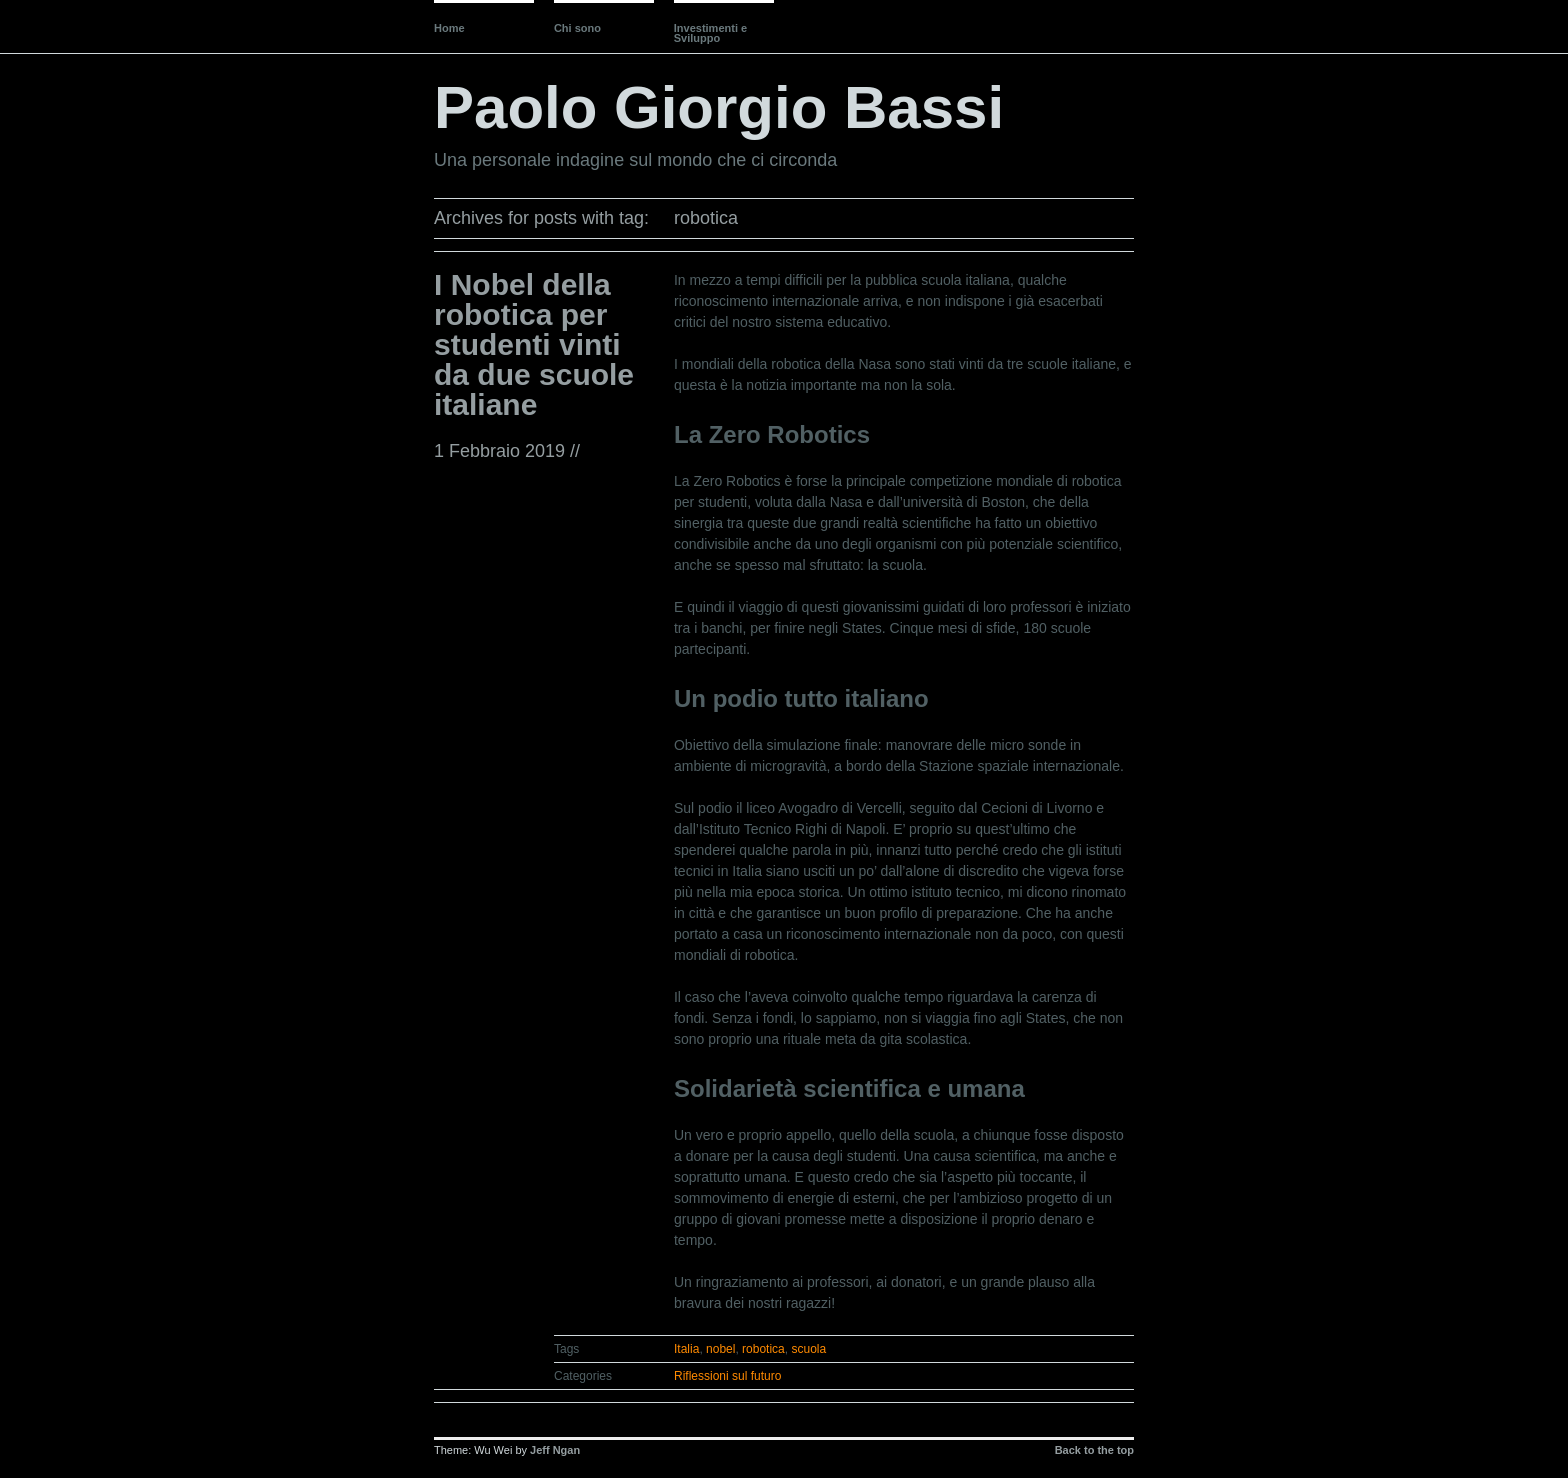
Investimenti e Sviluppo (710, 33)
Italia (686, 1349)
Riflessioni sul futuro (727, 1376)
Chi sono (577, 28)
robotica (763, 1349)
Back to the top (1094, 1450)
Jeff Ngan (555, 1450)
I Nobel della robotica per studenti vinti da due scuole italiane (534, 344)
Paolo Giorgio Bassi (719, 107)
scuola (808, 1349)
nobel (720, 1349)
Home (449, 28)
